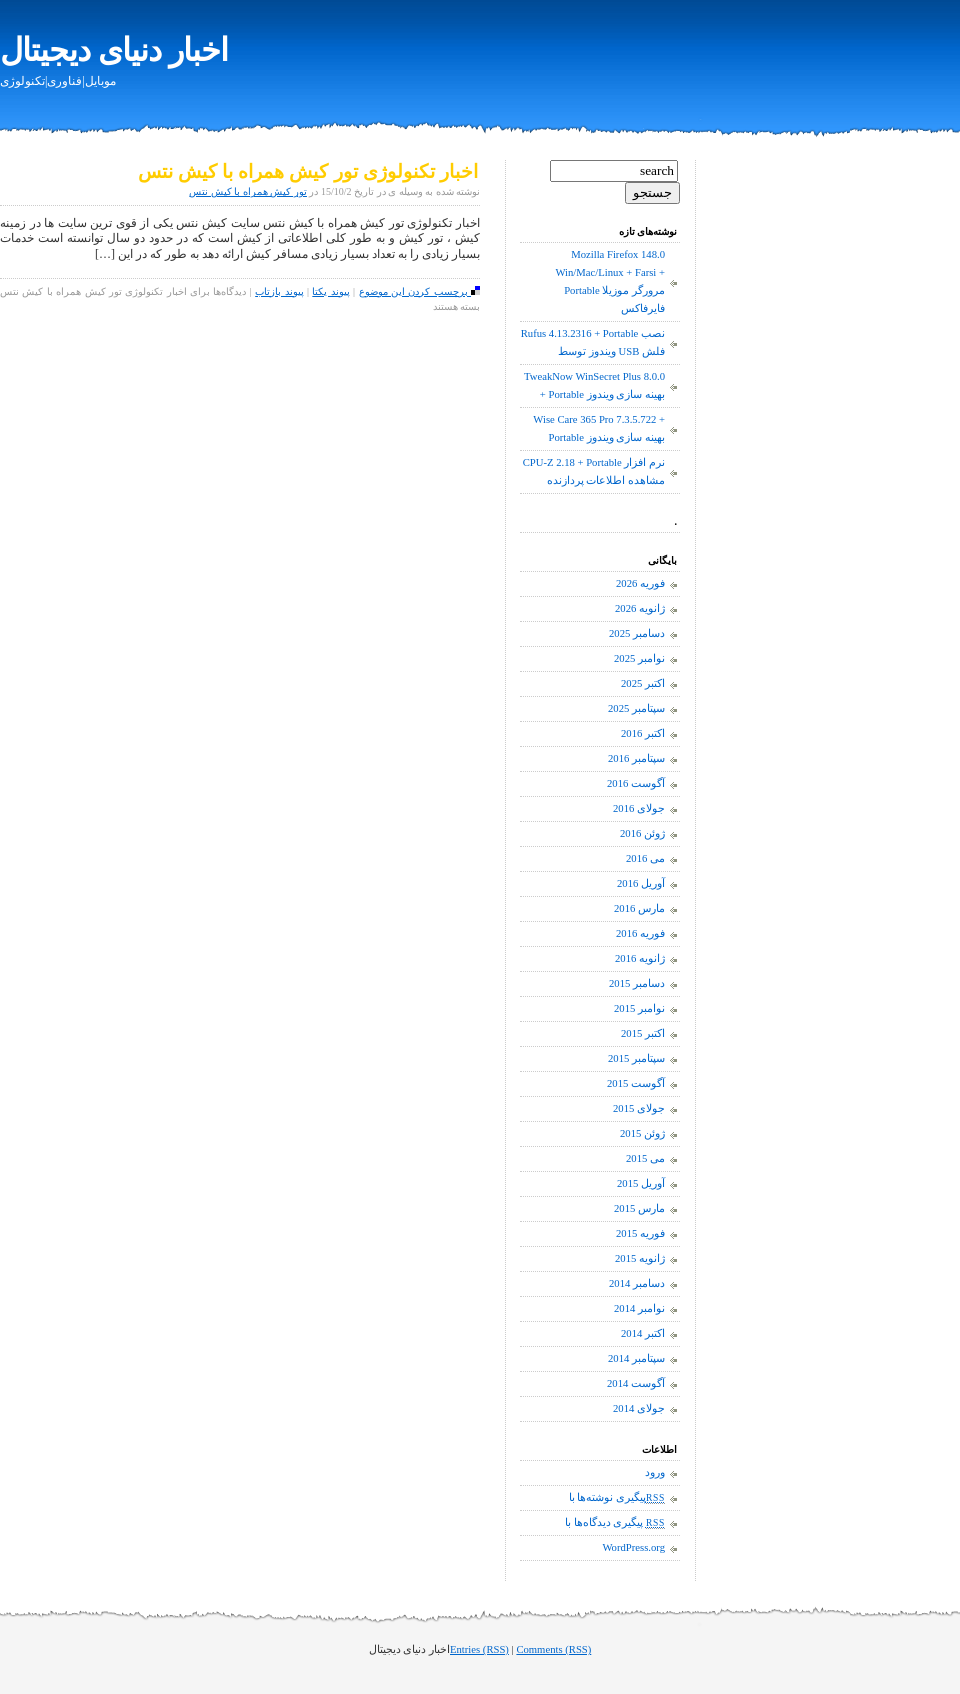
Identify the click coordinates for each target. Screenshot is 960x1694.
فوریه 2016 (640, 933)
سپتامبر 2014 (636, 1358)
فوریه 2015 (640, 1233)
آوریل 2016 (641, 883)
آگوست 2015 (636, 1083)
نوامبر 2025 (639, 658)
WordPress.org (633, 1547)
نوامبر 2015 (639, 1008)
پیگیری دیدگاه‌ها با (615, 1523)
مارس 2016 (639, 908)
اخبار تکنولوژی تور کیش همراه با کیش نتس (308, 171)
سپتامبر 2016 (636, 758)
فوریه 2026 (640, 583)
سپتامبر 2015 (636, 1058)
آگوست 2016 (636, 783)
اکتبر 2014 (643, 1333)
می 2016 (645, 858)
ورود (655, 1472)
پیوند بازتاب (279, 291)
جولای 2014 (639, 1408)
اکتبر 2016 (643, 733)
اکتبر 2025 (643, 683)
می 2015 (645, 1158)
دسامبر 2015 (637, 983)
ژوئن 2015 (642, 1133)
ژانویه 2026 (640, 608)
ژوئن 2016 (642, 833)
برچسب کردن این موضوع (420, 291)
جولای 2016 (639, 808)
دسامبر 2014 (637, 1283)
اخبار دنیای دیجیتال (114, 50)
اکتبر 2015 (643, 1033)
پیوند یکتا (330, 291)
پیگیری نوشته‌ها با (617, 1498)
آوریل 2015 (641, 1183)
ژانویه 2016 (640, 958)
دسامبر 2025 (637, 633)
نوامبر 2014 (639, 1308)
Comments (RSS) (553, 1649)
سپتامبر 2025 (636, 708)
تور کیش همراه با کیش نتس (248, 191)
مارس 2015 (639, 1208)
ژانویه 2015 (640, 1258)
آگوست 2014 (636, 1383)
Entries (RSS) (479, 1649)
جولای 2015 (639, 1108)
